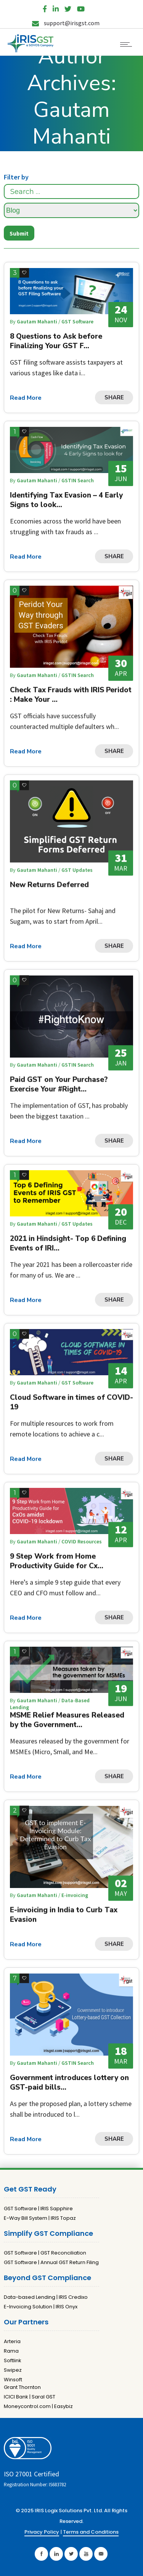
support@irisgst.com (66, 23)
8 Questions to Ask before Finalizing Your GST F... (56, 341)
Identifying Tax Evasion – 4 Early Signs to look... (66, 500)
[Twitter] (67, 7)
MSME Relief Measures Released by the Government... (67, 1720)
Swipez (13, 2370)
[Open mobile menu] (127, 44)
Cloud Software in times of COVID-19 (71, 1402)
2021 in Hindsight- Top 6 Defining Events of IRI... (68, 1243)
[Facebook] (45, 7)
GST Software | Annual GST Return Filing (51, 2262)
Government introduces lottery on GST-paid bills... (69, 2082)
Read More (26, 398)
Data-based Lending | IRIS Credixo (46, 2297)
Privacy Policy (41, 2532)
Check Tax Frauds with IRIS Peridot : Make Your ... (71, 694)
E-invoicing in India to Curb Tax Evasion (63, 1914)
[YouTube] (81, 7)
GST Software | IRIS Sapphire (38, 2208)
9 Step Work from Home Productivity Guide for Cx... (56, 1561)
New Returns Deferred (49, 885)
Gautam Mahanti (37, 321)
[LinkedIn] (56, 7)
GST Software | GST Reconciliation (45, 2252)
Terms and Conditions (91, 2532)
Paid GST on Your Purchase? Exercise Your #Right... (59, 1084)
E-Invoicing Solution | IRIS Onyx (40, 2306)
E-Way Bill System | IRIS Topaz (40, 2218)
